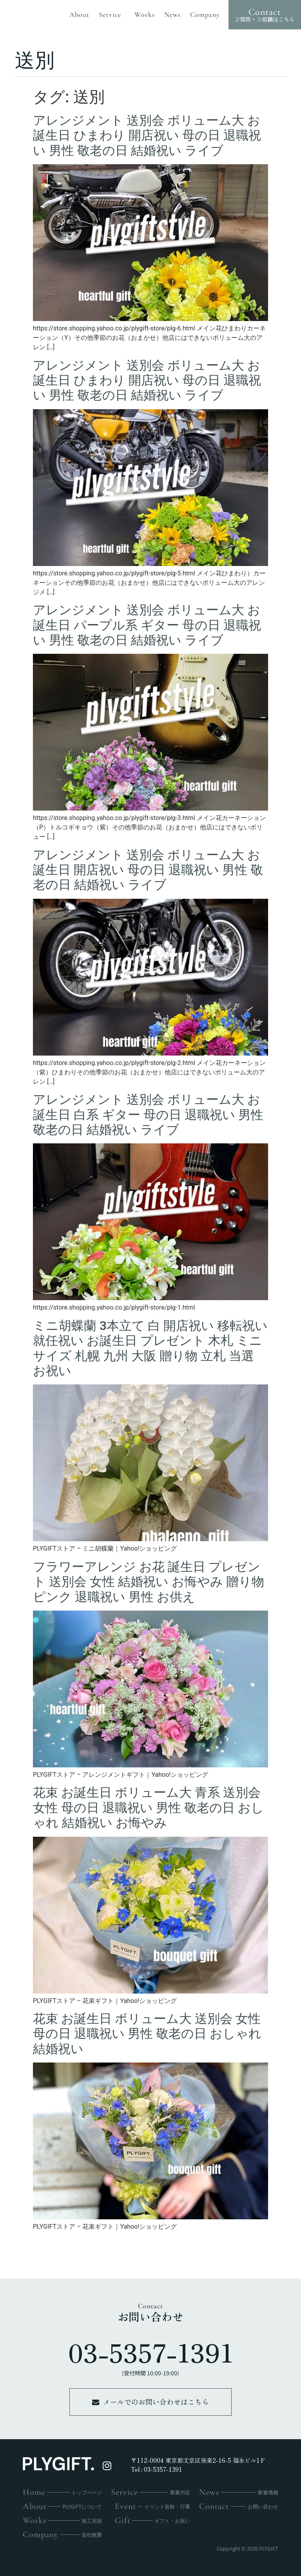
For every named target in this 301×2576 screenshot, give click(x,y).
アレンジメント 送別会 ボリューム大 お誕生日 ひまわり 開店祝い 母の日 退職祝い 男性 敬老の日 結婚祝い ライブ (147, 135)
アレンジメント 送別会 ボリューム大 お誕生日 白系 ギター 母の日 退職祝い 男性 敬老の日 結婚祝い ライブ (148, 1114)
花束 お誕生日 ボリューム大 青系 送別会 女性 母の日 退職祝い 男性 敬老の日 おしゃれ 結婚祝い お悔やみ (148, 1807)
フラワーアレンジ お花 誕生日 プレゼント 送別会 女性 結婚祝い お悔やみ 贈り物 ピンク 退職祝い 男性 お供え (148, 1581)
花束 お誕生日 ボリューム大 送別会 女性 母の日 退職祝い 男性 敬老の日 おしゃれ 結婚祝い (147, 2033)
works (144, 14)
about (79, 14)
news (172, 14)
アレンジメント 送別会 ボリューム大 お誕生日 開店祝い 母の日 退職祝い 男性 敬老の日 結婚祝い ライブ (148, 870)
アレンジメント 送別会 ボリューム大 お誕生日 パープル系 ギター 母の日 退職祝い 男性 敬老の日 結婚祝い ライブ (147, 625)
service (112, 14)
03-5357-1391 (151, 2351)
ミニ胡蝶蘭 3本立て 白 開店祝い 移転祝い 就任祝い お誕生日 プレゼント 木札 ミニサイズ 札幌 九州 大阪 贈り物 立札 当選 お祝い (150, 1348)
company (205, 14)
